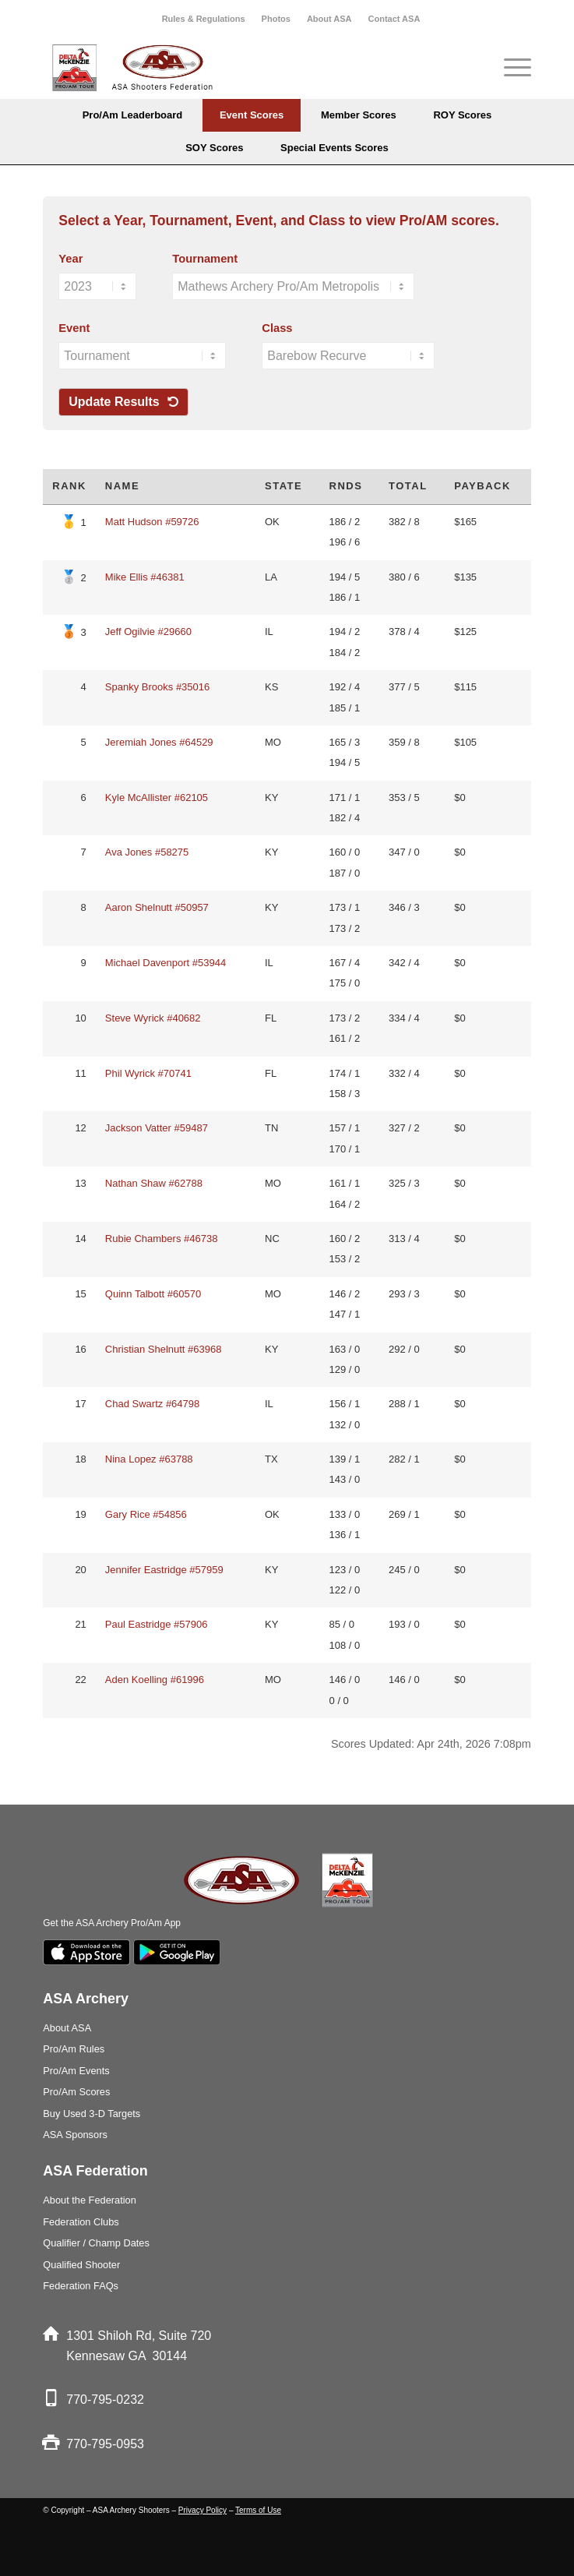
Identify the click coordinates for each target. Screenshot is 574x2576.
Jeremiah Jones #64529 (159, 742)
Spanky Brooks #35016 (157, 687)
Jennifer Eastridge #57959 (164, 1570)
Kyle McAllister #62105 (156, 797)
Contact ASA (394, 18)
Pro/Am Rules (73, 2049)
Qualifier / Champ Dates (96, 2243)
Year (70, 258)
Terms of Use (258, 2510)
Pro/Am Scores (76, 2092)
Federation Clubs (80, 2222)
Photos (276, 18)
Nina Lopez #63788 (149, 1459)
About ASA (329, 18)
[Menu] (509, 68)
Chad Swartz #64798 (152, 1404)
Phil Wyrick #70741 (148, 1073)
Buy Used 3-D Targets (91, 2113)
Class (277, 328)
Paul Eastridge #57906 (156, 1624)
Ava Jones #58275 (146, 852)
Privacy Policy (202, 2510)
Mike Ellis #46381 (145, 577)
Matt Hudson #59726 (152, 522)
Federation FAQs (80, 2286)
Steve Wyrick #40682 (153, 1018)
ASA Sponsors (75, 2134)
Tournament (205, 258)
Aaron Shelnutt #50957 (157, 907)
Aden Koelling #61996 (154, 1679)
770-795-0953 (105, 2444)
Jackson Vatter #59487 (156, 1128)
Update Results (123, 401)
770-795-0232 (105, 2399)
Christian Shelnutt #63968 (163, 1349)
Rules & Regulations (203, 18)
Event (74, 328)
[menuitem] (204, 18)
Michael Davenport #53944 (165, 963)
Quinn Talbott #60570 (153, 1294)
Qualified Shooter (81, 2265)
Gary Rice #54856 (146, 1514)
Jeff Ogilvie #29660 (148, 631)
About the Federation (89, 2200)
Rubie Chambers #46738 (161, 1238)
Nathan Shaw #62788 (153, 1183)
